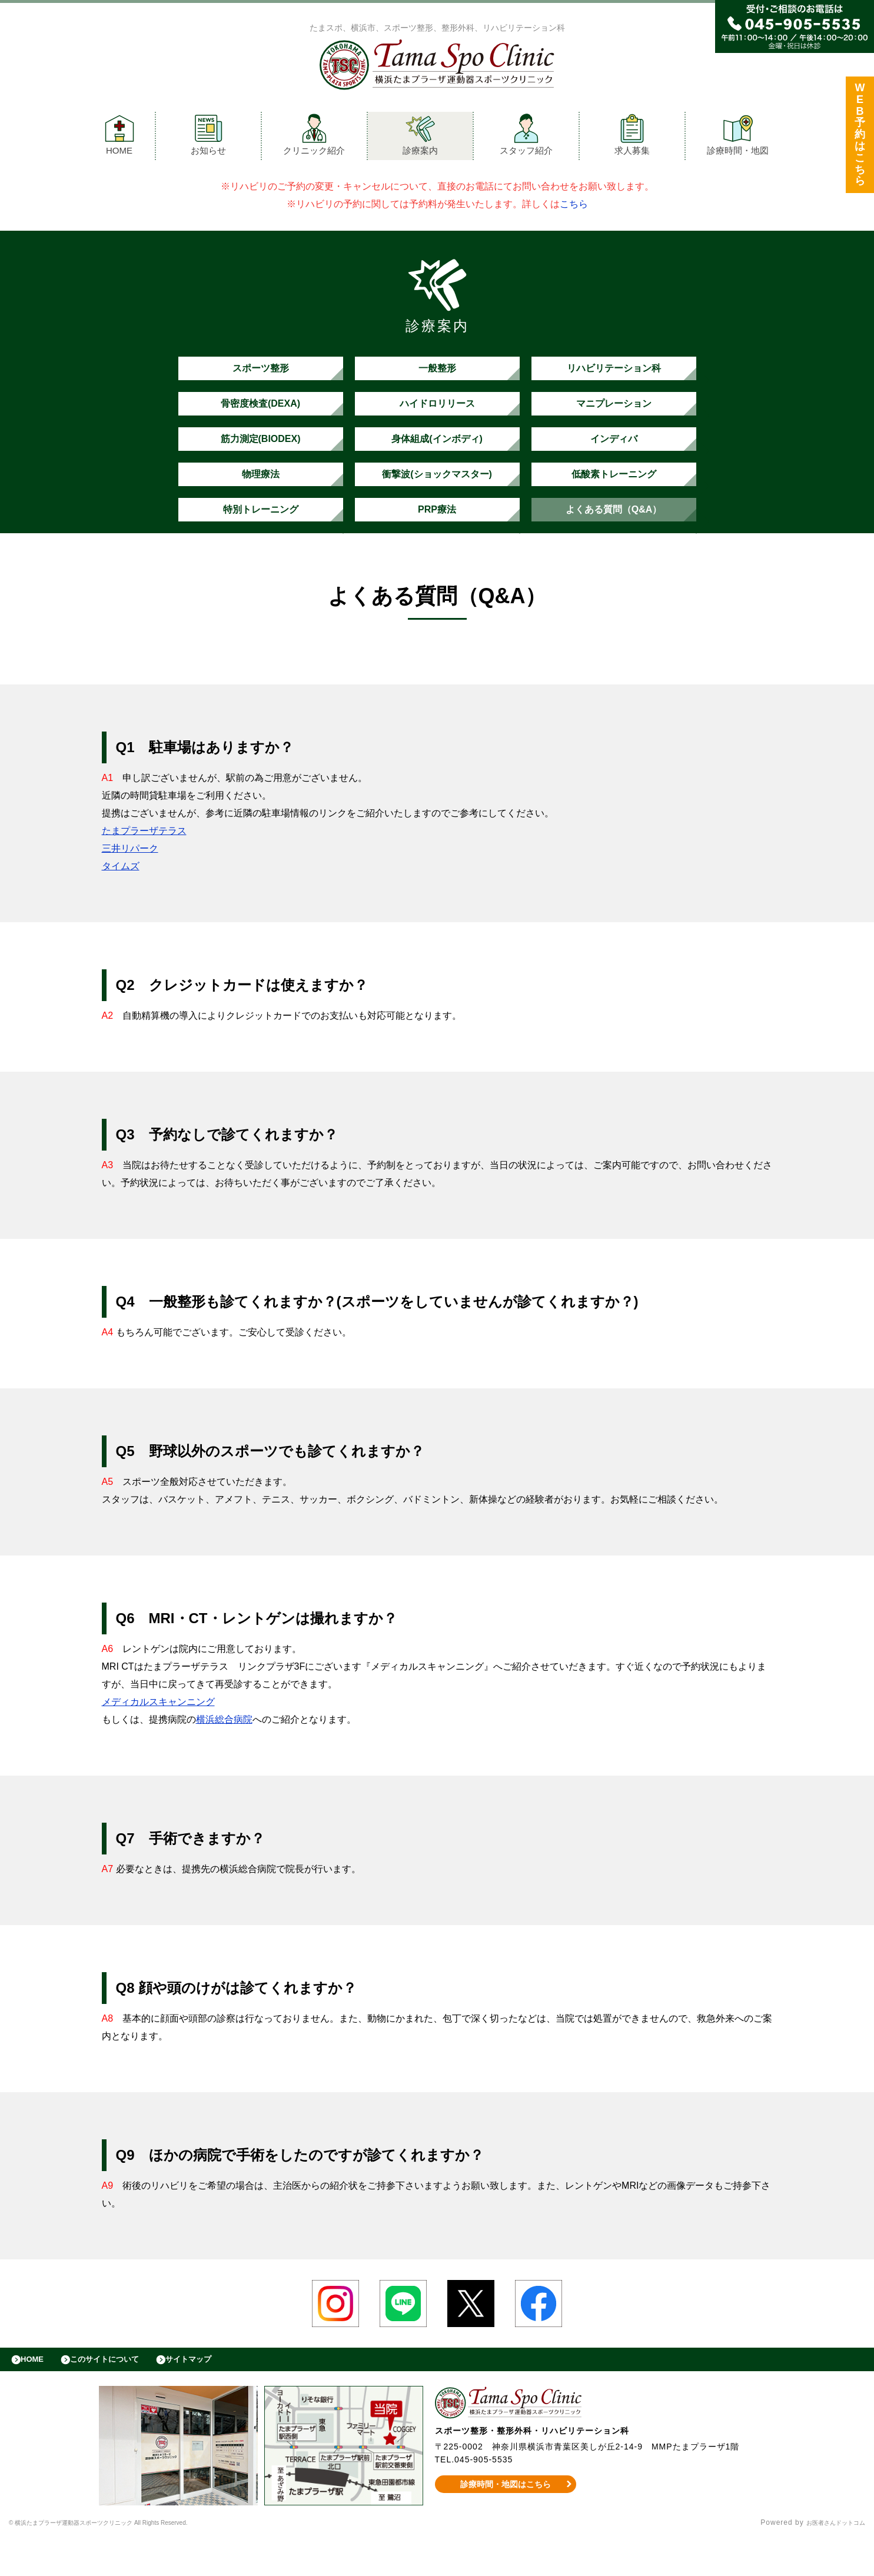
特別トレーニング (260, 539)
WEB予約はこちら (860, 137)
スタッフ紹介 (526, 137)
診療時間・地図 (738, 137)
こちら (574, 207)
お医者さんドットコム (827, 2561)
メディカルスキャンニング (158, 1734)
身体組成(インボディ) (437, 456)
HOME (119, 137)
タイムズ (120, 898)
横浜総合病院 (224, 1752)
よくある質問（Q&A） (614, 539)
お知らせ (208, 137)
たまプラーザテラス (144, 863)
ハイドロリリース (437, 415)
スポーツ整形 (260, 374)
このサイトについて (119, 2394)
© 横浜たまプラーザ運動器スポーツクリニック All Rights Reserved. (128, 2561)
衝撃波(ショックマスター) (437, 498)
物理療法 (261, 498)
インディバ (613, 456)
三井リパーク (130, 881)
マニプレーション (614, 415)
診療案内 (420, 137)
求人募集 (632, 137)
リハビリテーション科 (614, 374)
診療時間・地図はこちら (505, 2522)
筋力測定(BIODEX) (260, 456)
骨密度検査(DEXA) (260, 415)
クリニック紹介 (314, 137)
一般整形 (437, 374)
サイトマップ (215, 2394)
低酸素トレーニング (613, 498)
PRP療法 (437, 539)
